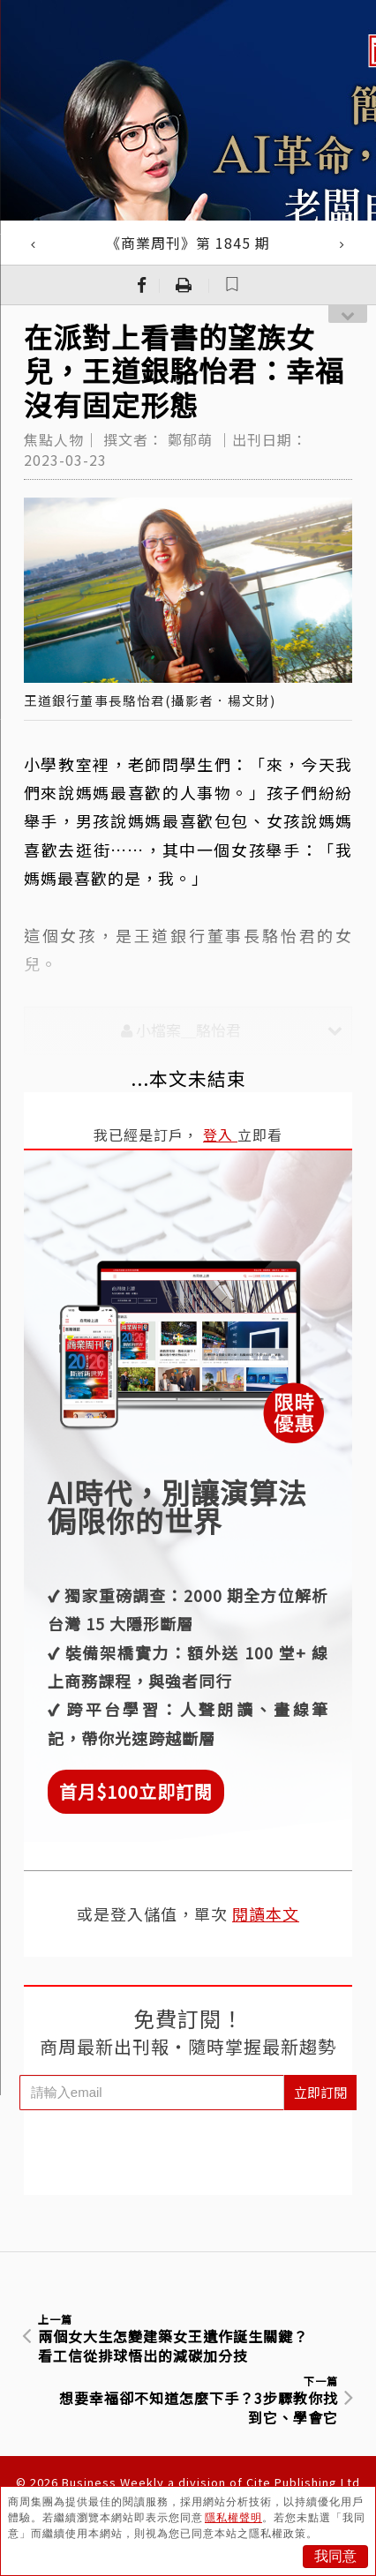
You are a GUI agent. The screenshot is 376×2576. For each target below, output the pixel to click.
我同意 (335, 2556)
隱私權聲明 (233, 2518)
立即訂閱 (320, 2092)
